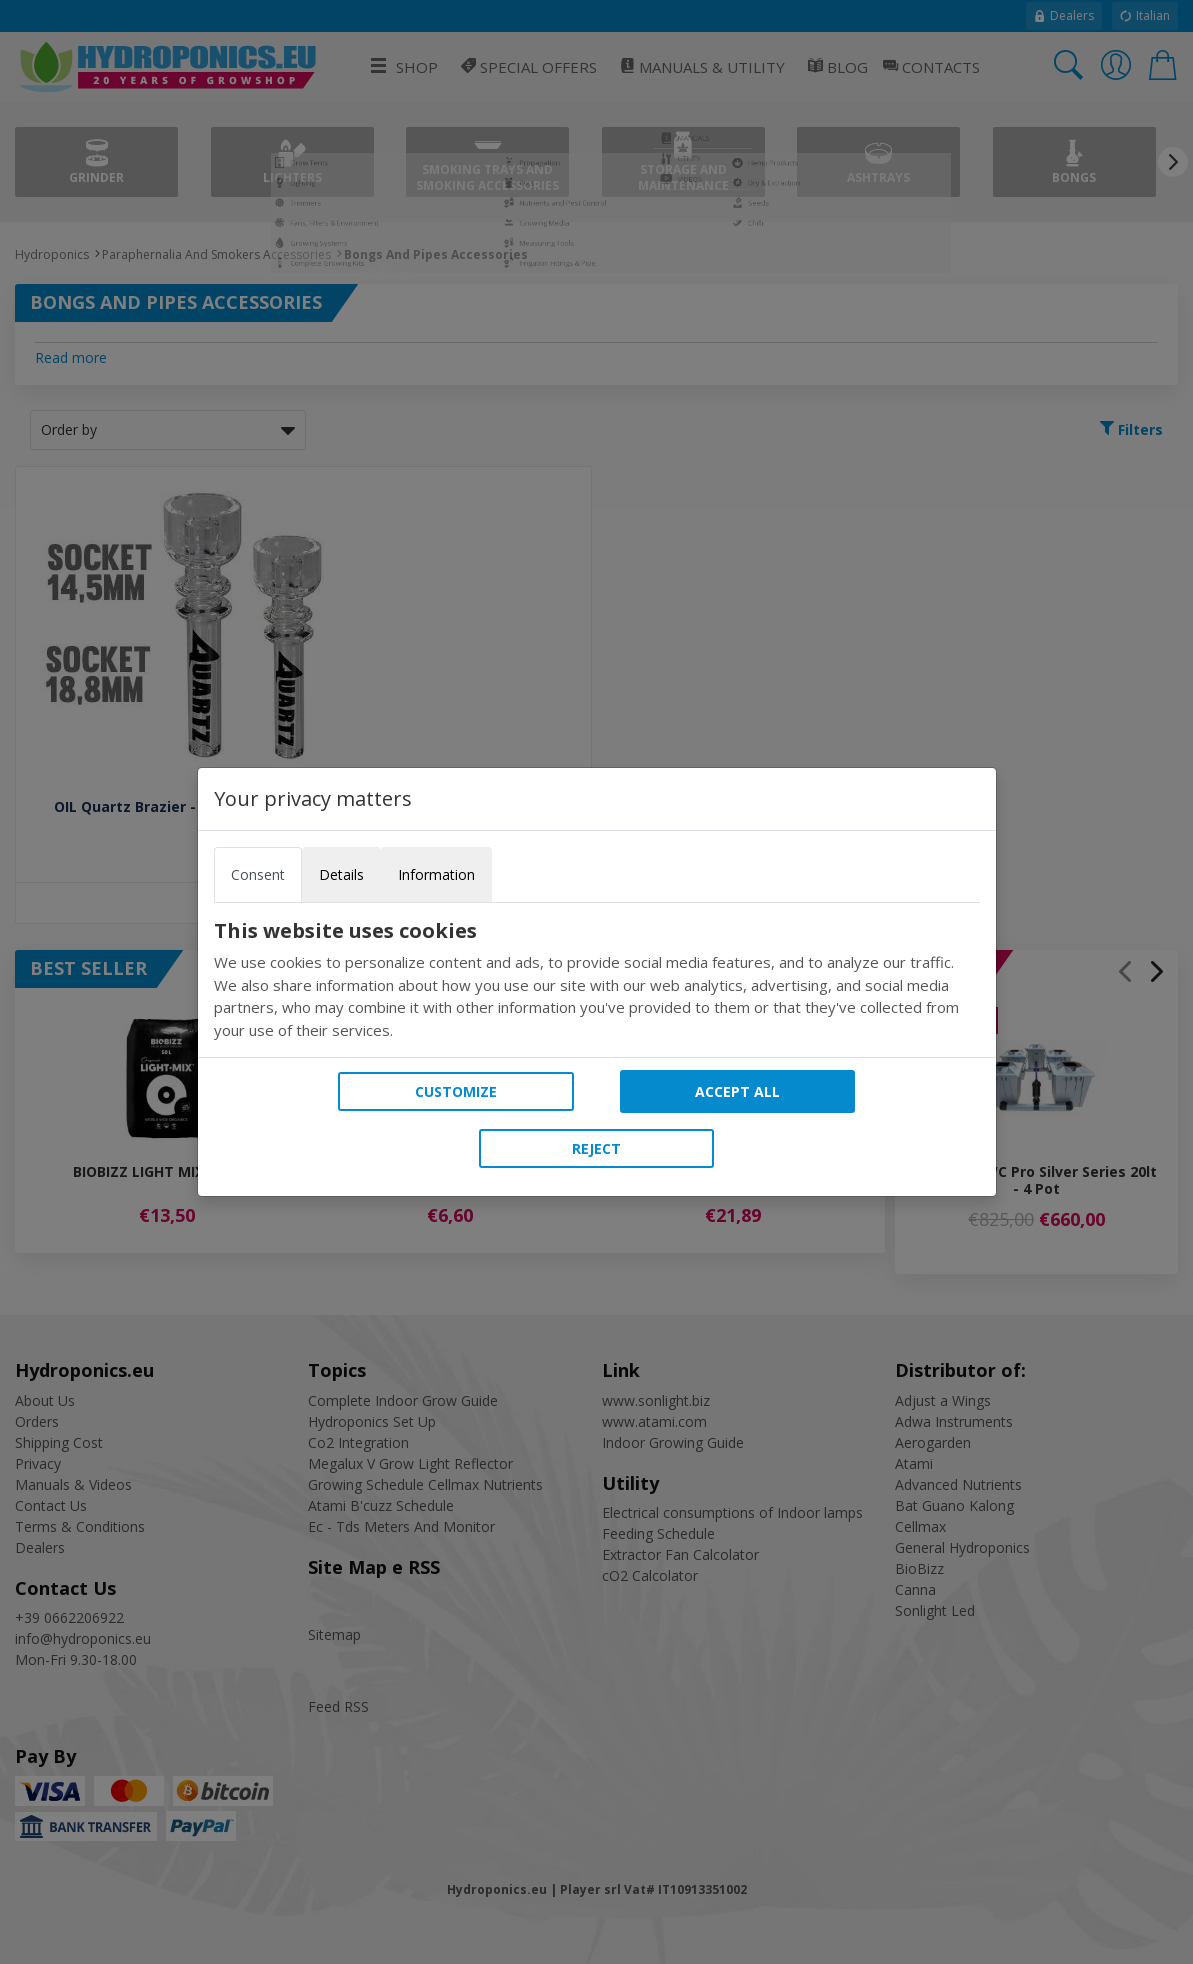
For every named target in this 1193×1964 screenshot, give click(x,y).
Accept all (737, 1091)
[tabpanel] (597, 980)
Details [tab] (341, 874)
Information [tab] (436, 874)
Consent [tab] (258, 874)
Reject (596, 1148)
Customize (456, 1091)
